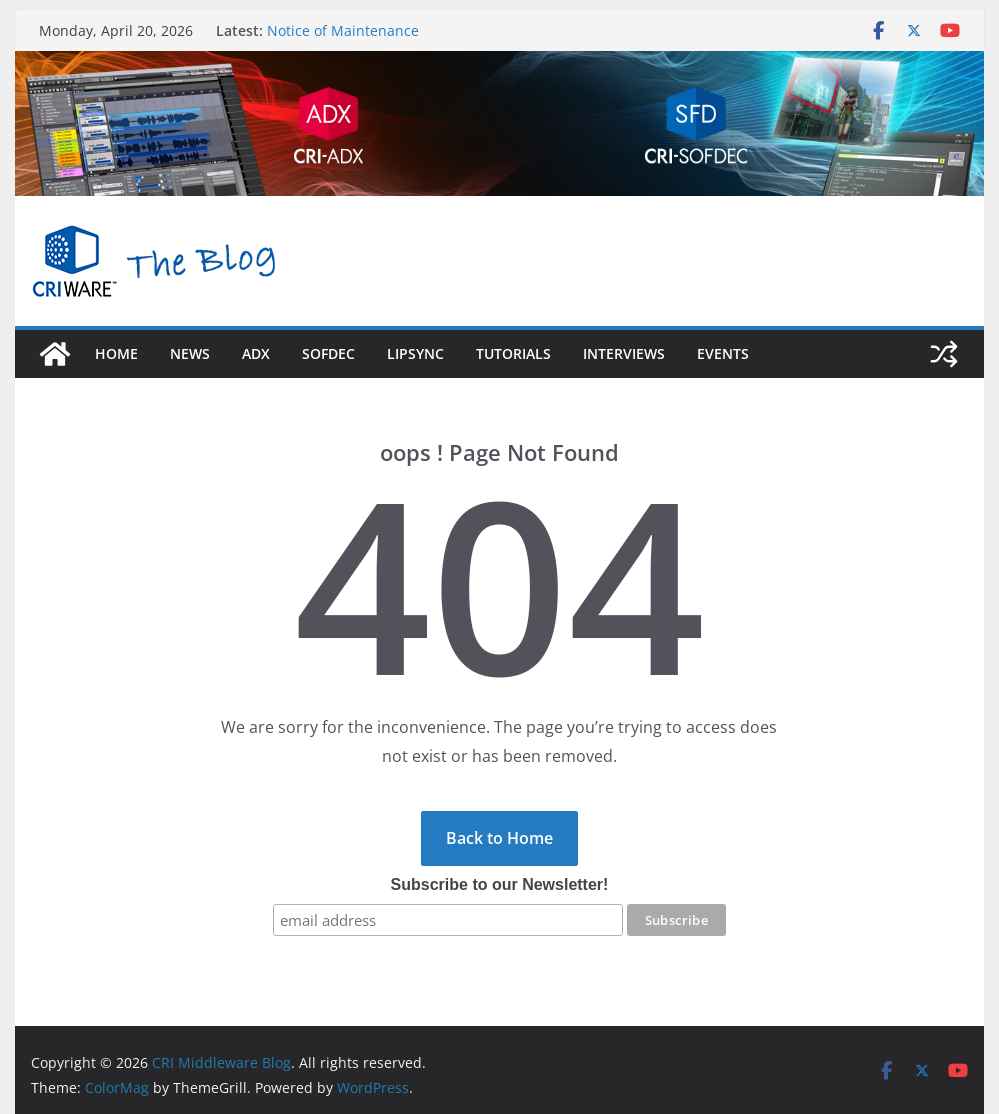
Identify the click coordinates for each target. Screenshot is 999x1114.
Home (116, 353)
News (190, 353)
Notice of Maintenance (343, 30)
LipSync (415, 353)
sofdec (328, 353)
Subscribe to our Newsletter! (500, 884)
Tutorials (513, 353)
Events (723, 353)
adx (256, 353)
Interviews (624, 353)
